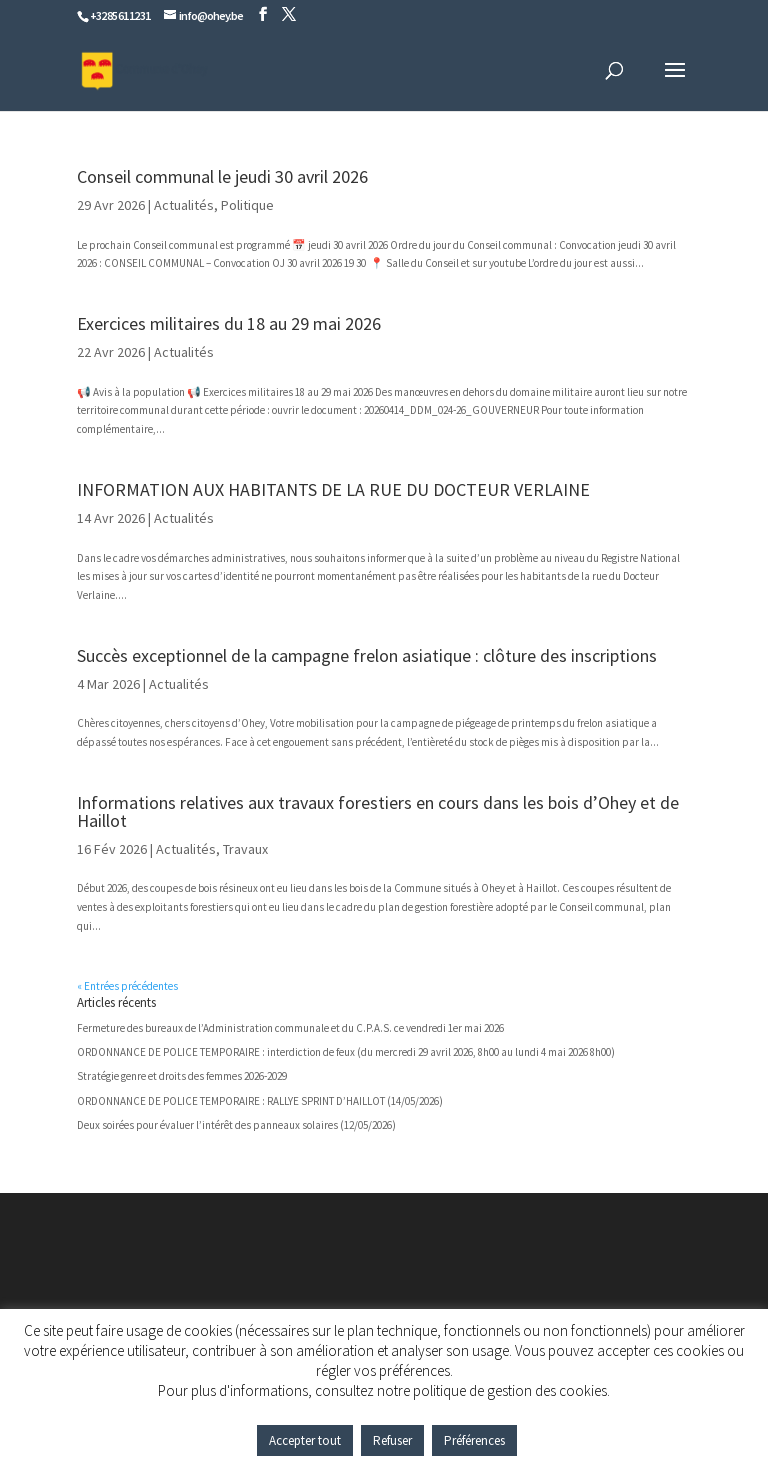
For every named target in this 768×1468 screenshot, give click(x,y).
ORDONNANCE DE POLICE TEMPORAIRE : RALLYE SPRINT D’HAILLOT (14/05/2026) (260, 1101)
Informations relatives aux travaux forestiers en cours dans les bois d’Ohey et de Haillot (378, 811)
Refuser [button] (392, 1440)
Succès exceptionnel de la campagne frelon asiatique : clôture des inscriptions (367, 655)
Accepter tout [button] (305, 1440)
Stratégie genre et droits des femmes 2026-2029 (182, 1076)
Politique (247, 205)
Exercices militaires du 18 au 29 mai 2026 (229, 323)
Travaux (245, 849)
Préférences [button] (474, 1440)
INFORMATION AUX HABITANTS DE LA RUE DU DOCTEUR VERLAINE (333, 489)
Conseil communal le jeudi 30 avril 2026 (222, 176)
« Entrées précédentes (127, 986)
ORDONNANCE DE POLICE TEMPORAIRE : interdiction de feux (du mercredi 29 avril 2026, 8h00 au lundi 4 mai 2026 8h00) (346, 1052)
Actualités (184, 205)
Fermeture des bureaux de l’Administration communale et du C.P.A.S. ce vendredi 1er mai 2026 (290, 1028)
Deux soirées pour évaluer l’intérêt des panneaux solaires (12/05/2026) (236, 1125)
